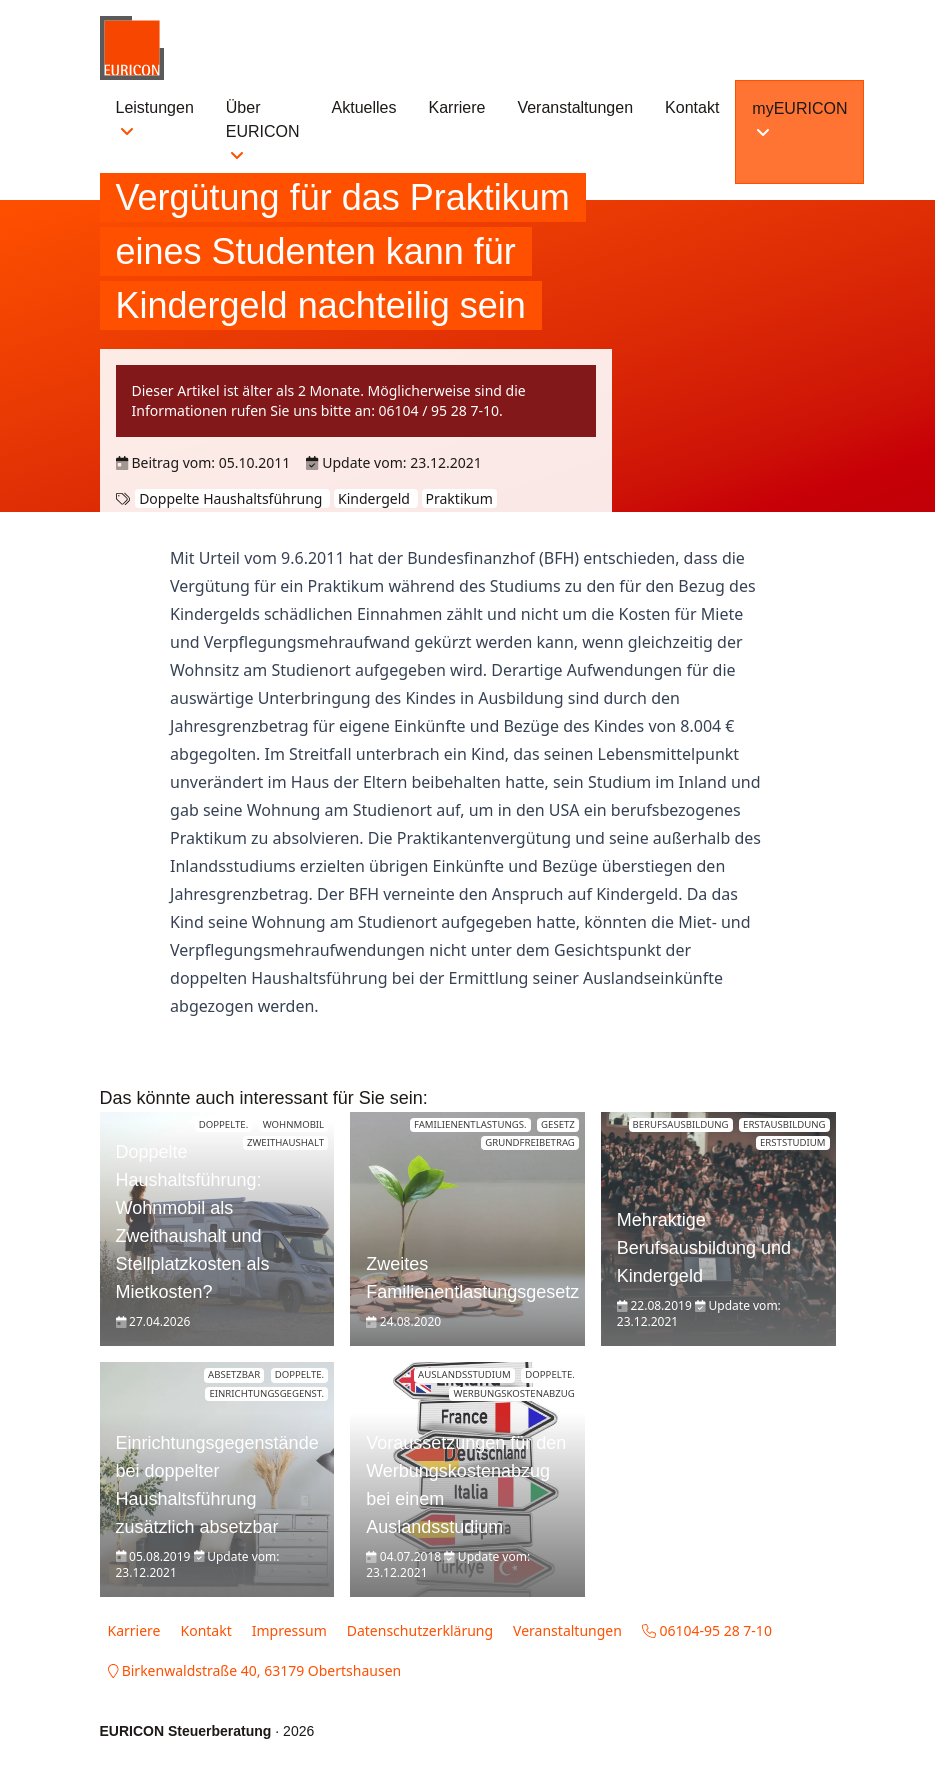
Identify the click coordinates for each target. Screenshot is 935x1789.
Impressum (289, 1630)
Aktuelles (364, 107)
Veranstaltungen (575, 107)
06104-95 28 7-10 (707, 1630)
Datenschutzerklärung (420, 1630)
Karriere (457, 107)
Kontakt (692, 107)
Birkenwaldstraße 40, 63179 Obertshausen (255, 1670)
